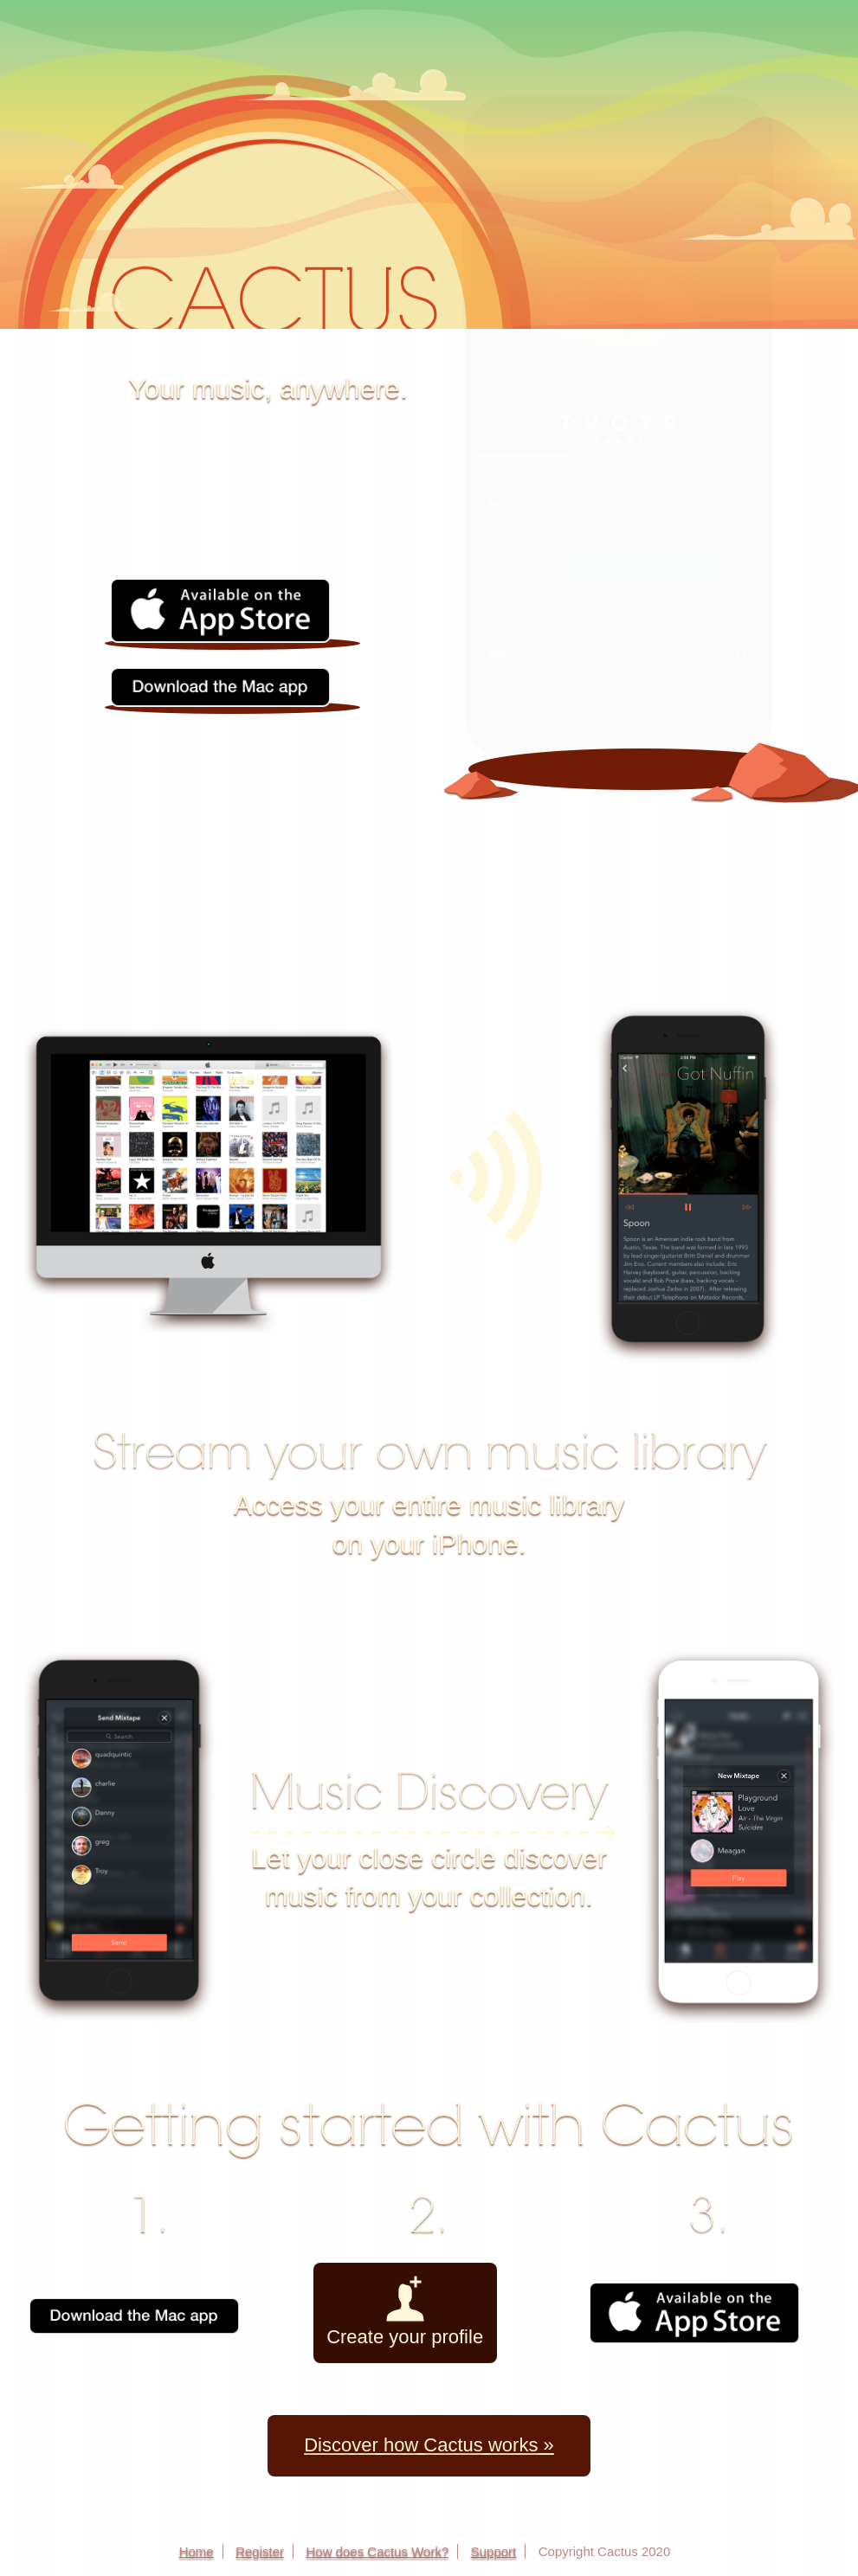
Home (196, 2551)
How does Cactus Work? (377, 2551)
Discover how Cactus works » (429, 2445)
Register (259, 2551)
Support (494, 2551)
